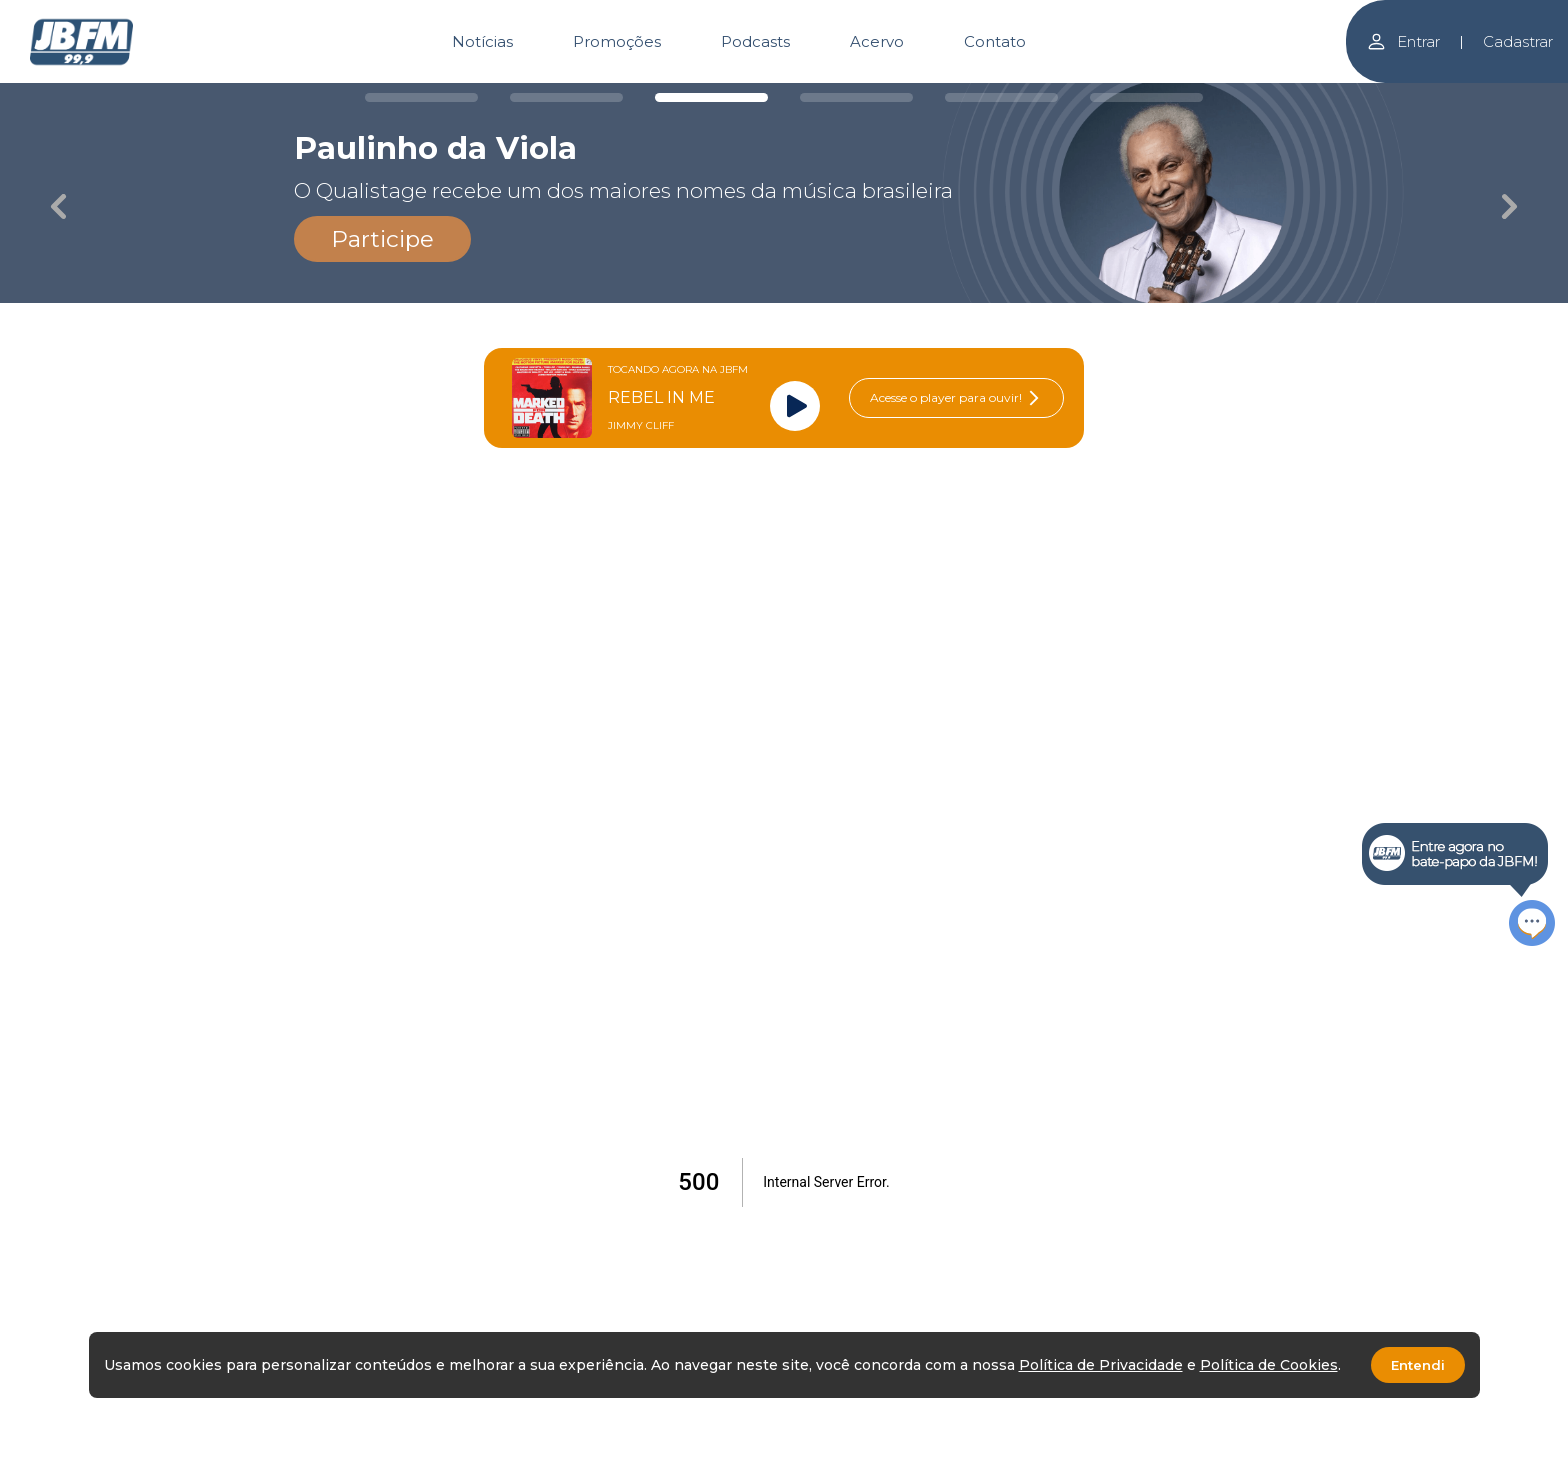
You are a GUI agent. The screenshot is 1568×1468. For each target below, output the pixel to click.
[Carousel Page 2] (566, 97)
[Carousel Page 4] (856, 97)
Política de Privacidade (1101, 1365)
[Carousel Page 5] (1001, 97)
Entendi (1418, 1365)
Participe (382, 239)
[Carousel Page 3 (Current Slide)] (711, 97)
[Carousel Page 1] (421, 97)
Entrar (1403, 41)
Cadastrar (1518, 41)
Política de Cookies (1269, 1365)
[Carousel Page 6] (1146, 97)
